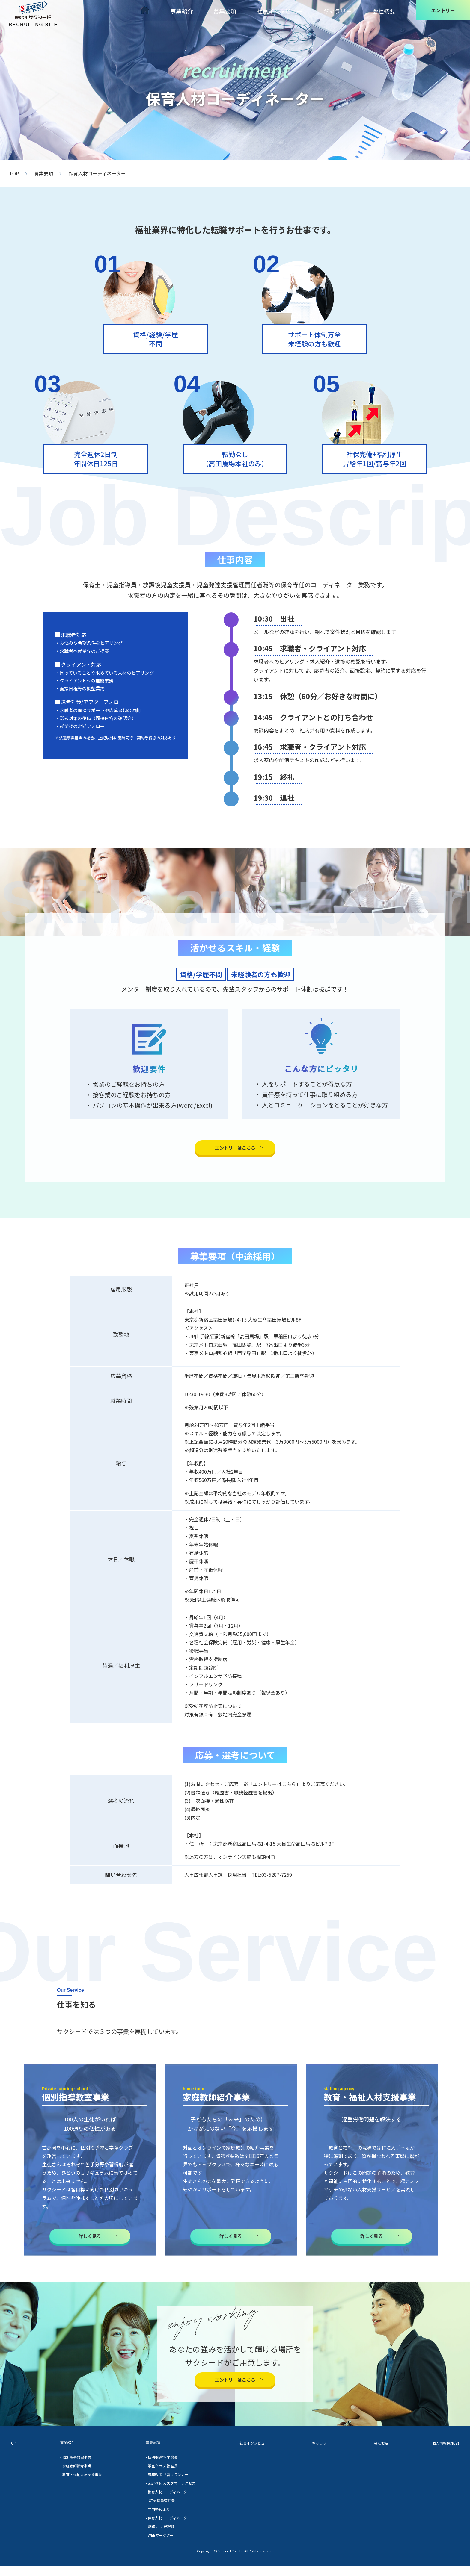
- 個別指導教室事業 (71, 2470)
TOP (14, 173)
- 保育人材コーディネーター (161, 2529)
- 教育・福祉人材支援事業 (77, 2487)
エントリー (443, 10)
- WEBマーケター (151, 2545)
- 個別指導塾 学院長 (153, 2470)
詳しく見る (90, 2240)
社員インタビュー (282, 10)
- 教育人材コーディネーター (161, 2504)
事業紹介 (184, 10)
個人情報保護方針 (439, 2455)
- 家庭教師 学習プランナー (160, 2487)
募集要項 (228, 10)
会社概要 (385, 10)
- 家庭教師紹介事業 (71, 2478)
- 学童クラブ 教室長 (153, 2478)
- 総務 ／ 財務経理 (152, 2537)
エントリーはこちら (235, 1149)
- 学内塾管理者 (149, 2520)
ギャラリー (339, 10)
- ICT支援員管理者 (152, 2512)
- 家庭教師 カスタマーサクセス (164, 2495)
